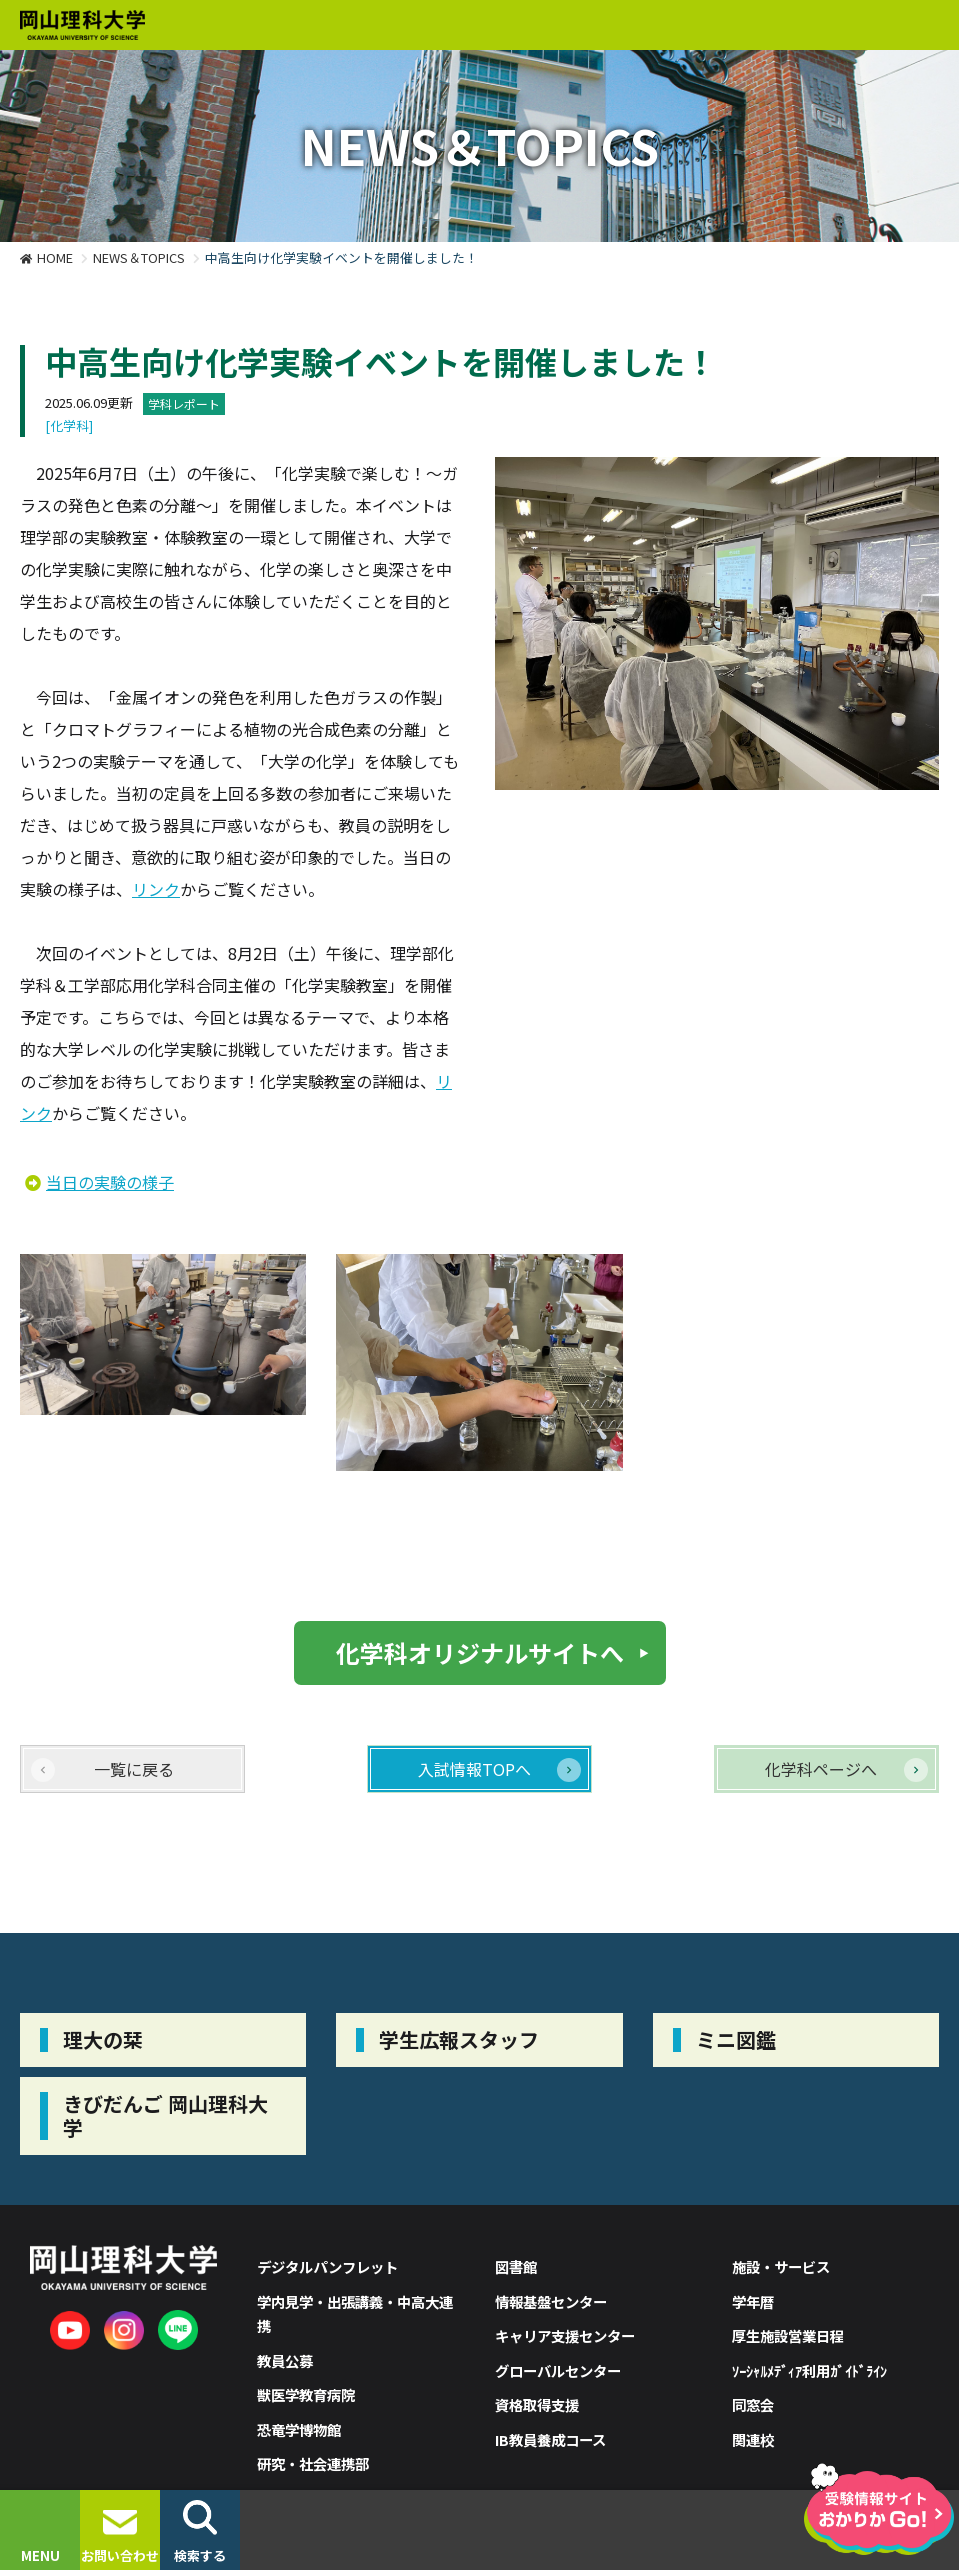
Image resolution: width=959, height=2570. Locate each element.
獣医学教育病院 (306, 2394)
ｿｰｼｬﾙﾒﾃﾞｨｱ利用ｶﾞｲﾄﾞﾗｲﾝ (809, 2370)
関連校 (753, 2439)
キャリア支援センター (565, 2335)
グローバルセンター (558, 2370)
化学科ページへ (821, 1769)
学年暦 (753, 2301)
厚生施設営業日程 (788, 2335)
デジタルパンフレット (327, 2266)
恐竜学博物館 (299, 2429)
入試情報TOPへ (474, 1769)
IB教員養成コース (550, 2439)
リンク (156, 889)
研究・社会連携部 (313, 2463)
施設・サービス (781, 2266)
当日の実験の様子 (110, 1182)
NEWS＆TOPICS (139, 257)
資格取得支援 (537, 2404)
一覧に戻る (134, 1769)
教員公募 (285, 2360)
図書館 (516, 2266)
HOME (55, 257)
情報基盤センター (551, 2301)
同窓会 (753, 2404)
